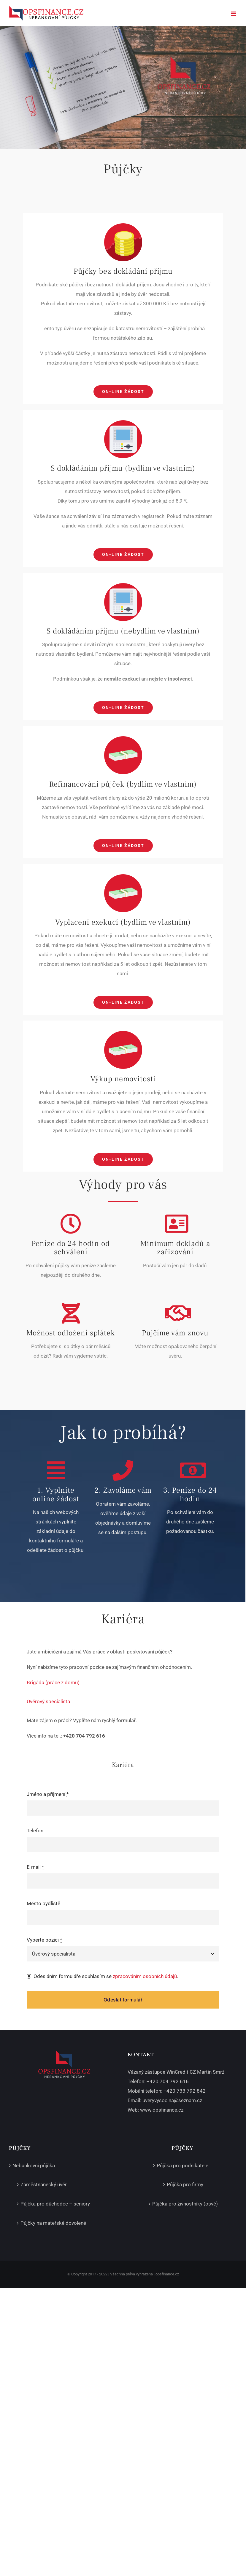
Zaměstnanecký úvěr (43, 2184)
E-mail (35, 1867)
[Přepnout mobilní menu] (234, 14)
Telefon (35, 1831)
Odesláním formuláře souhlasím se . (106, 1976)
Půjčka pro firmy (185, 2184)
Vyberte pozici (44, 1940)
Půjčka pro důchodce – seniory (55, 2204)
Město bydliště (43, 1903)
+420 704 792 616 (168, 2081)
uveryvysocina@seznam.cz (172, 2100)
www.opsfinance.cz (161, 2110)
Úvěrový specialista (48, 1701)
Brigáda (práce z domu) (53, 1682)
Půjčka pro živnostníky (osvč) (185, 2204)
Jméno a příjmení (48, 1794)
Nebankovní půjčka (33, 2165)
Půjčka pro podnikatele (182, 2165)
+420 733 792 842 (185, 2091)
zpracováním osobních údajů (145, 1976)
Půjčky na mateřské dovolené (53, 2223)
